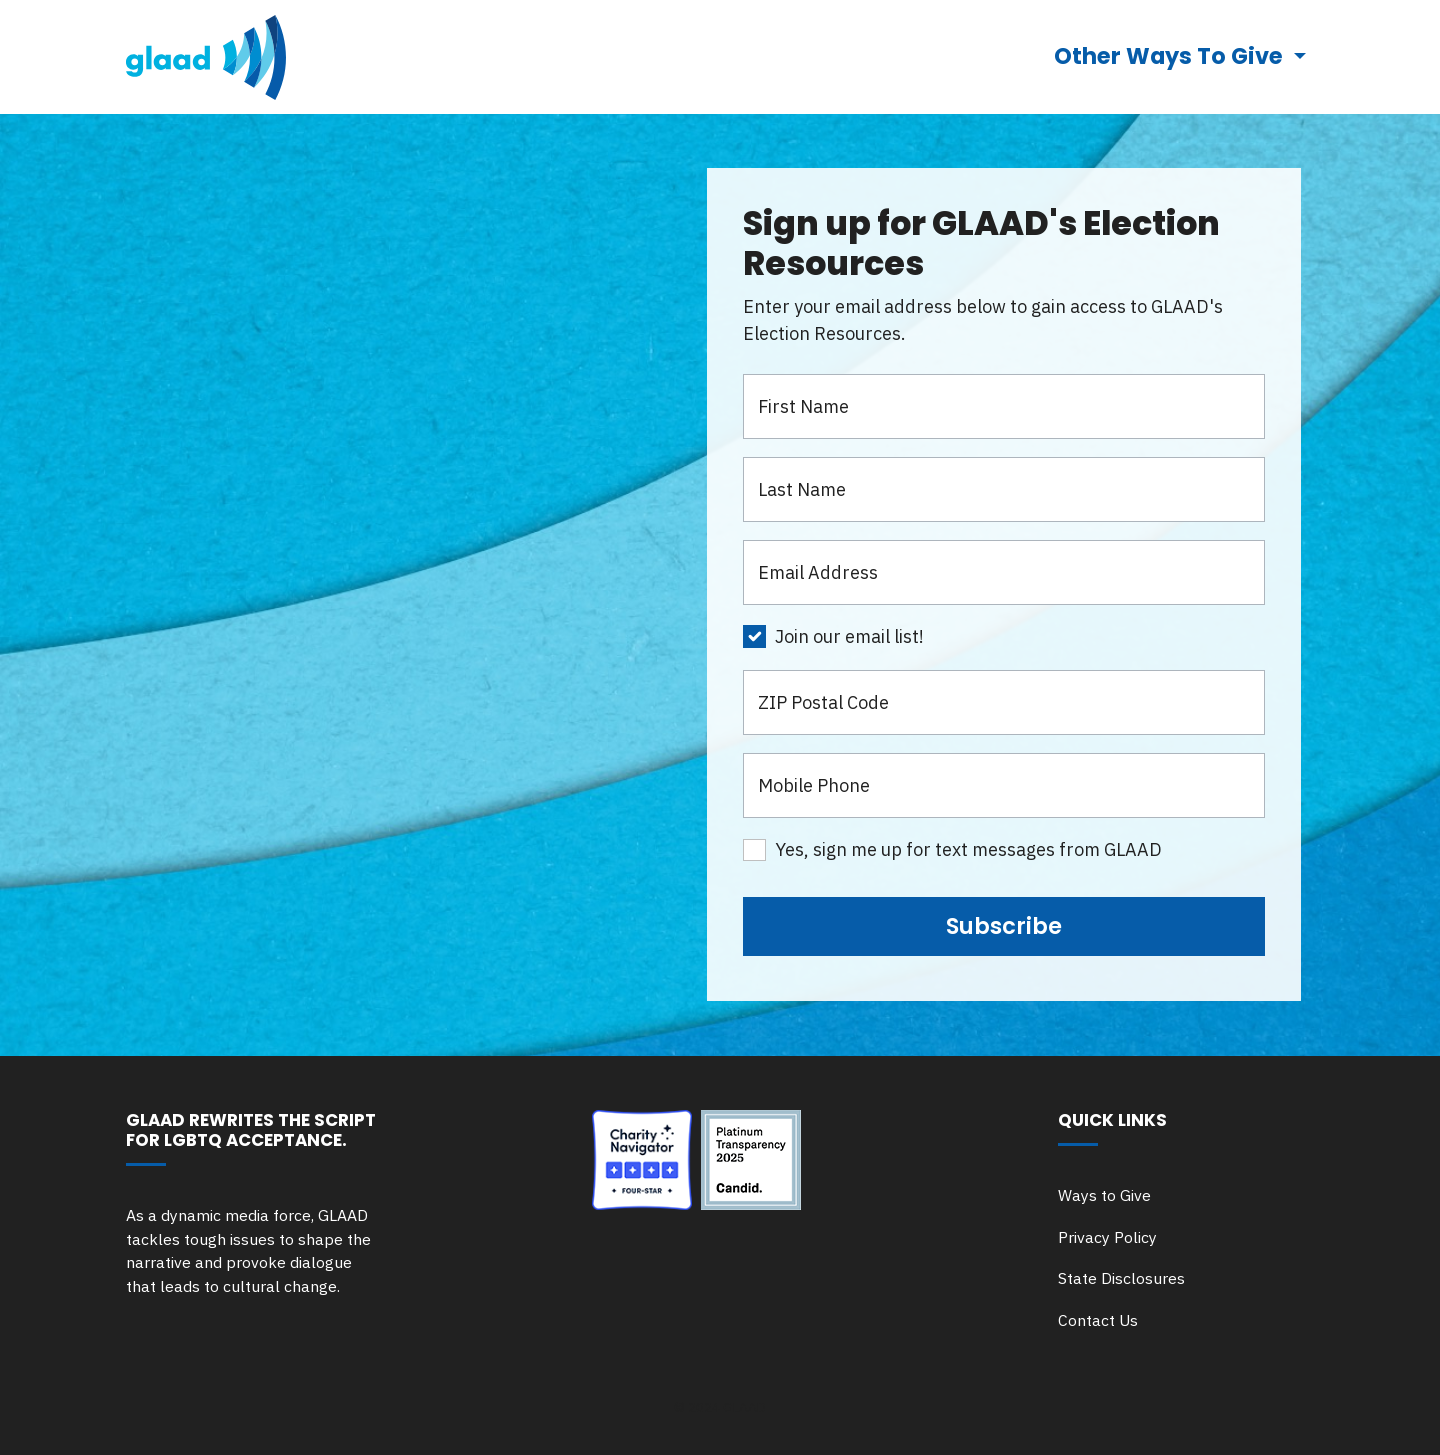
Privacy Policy (1107, 1237)
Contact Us (1098, 1320)
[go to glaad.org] (206, 57)
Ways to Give (1104, 1195)
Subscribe (1004, 926)
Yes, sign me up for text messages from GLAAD (968, 849)
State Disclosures (1121, 1278)
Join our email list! (849, 636)
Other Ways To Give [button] (1171, 56)
